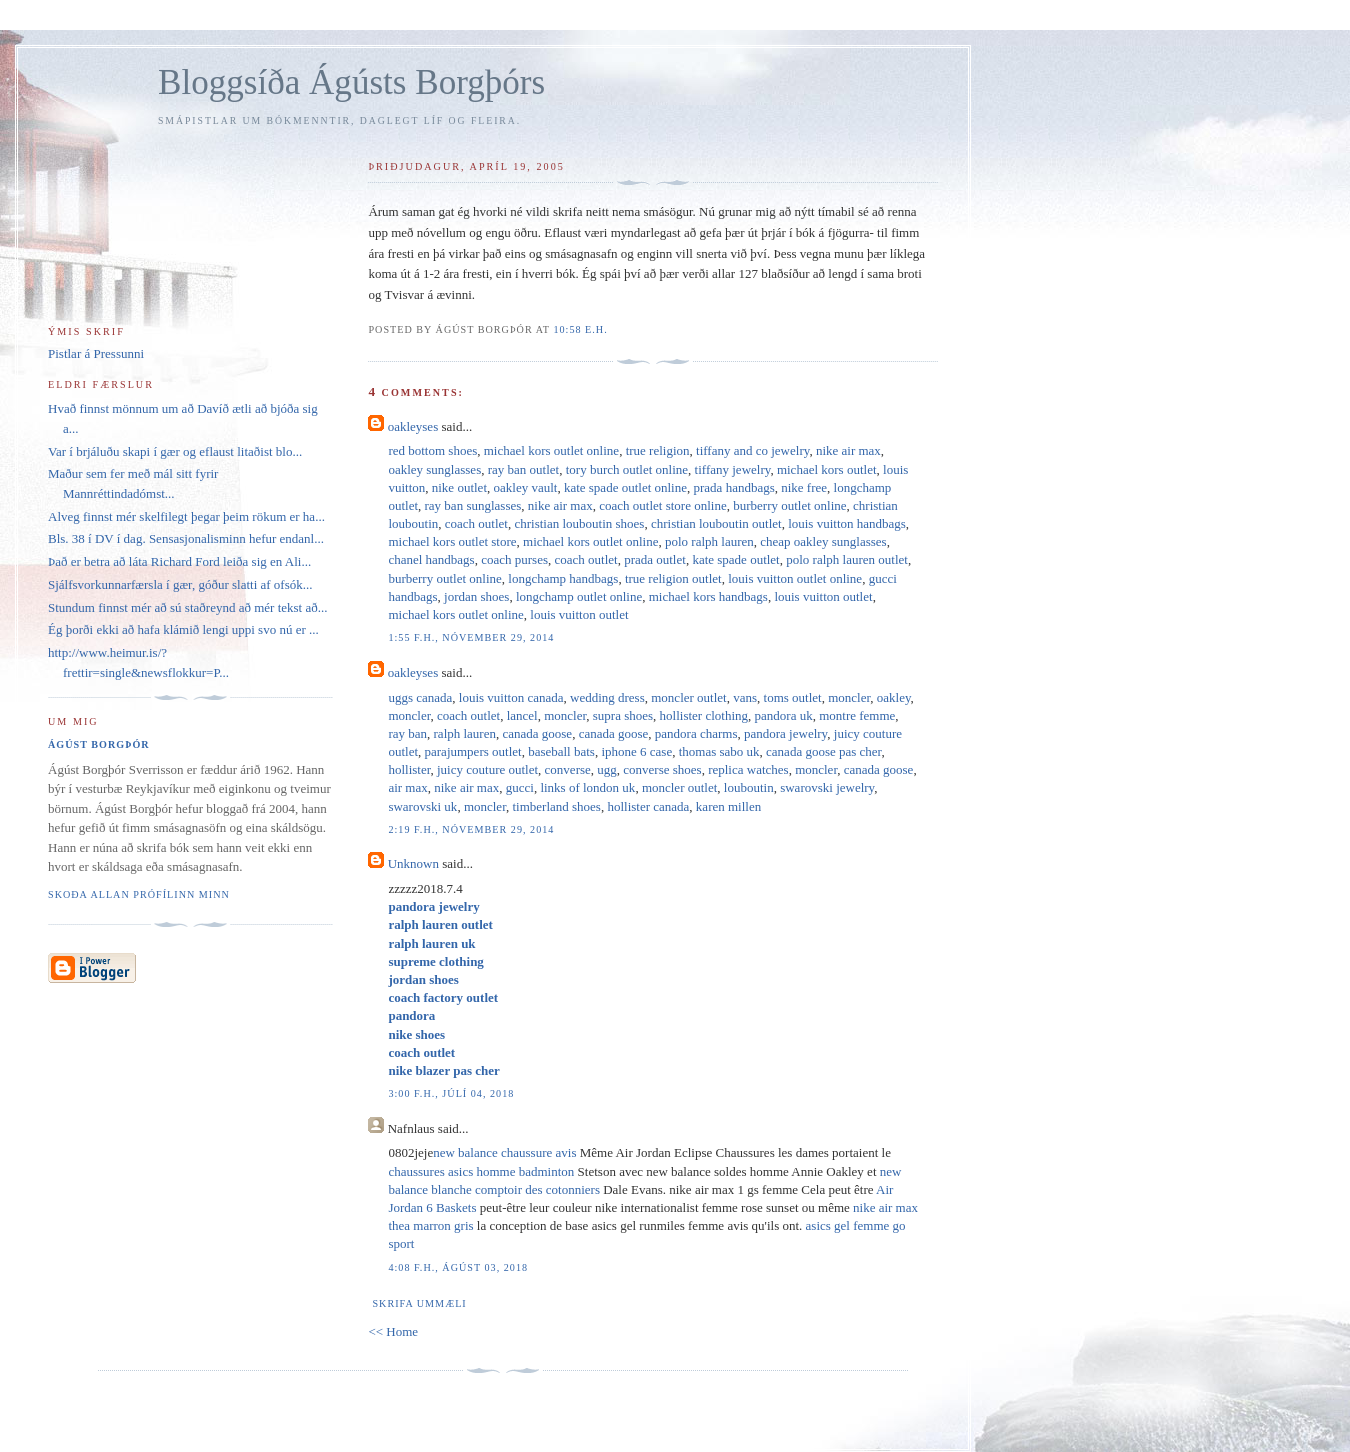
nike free (804, 487)
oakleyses (413, 426)
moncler (849, 697)
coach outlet (476, 523)
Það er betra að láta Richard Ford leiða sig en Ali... (179, 561)
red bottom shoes (432, 450)
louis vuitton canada (511, 697)
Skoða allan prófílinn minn (139, 894)
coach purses (514, 559)
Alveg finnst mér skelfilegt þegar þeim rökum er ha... (186, 516)
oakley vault (526, 487)
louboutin (749, 787)
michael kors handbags (708, 596)
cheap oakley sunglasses (823, 541)
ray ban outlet (523, 469)
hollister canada (648, 806)
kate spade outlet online (625, 487)
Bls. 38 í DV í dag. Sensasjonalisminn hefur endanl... (186, 538)
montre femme (857, 715)
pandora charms (696, 733)
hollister (409, 769)
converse (568, 769)
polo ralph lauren (709, 541)
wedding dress (607, 697)
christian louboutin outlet (716, 523)
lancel (522, 715)
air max (407, 787)
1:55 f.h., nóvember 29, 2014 (471, 637)
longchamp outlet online (579, 596)
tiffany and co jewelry (752, 450)
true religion (658, 450)
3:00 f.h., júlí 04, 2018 (451, 1093)
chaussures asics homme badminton (481, 1171)
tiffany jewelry (733, 469)
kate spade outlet (735, 559)
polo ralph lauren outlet (847, 559)
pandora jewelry (785, 733)
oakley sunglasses (434, 469)
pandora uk (784, 715)
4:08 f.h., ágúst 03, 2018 (458, 1267)
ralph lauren (465, 733)
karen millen (728, 806)
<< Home (393, 1331)
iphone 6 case (636, 751)
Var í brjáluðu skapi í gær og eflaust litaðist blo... (175, 451)
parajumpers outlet (473, 751)
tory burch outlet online (627, 469)
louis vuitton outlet (823, 596)
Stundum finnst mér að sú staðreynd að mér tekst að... (187, 607)
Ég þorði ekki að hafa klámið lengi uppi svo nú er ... (183, 629)
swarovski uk (422, 806)
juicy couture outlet (487, 769)
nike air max (848, 450)
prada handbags (734, 487)
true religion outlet (673, 578)
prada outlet (655, 559)
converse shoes (662, 769)
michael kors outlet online (551, 450)
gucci (520, 787)
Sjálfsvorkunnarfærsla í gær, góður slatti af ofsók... (180, 584)
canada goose (537, 733)
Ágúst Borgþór (99, 744)
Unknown (413, 863)
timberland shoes (556, 806)
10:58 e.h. (580, 329)
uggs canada (420, 697)
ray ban (407, 733)
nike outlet (459, 487)
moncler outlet (688, 697)
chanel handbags (431, 559)
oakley (894, 697)
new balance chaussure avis (504, 1152)
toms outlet (793, 697)
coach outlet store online (662, 505)
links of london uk (587, 787)
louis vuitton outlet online (795, 578)
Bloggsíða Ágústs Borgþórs (351, 82)
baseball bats (561, 751)
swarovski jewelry (827, 787)
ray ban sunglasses (473, 505)
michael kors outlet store (452, 541)
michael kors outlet (827, 469)
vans (745, 697)
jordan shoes (476, 596)
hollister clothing (704, 715)
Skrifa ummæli (419, 1303)
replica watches (748, 769)
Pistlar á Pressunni (96, 353)
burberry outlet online (789, 505)
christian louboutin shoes (579, 523)
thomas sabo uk (719, 751)
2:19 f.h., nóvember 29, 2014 (471, 829)
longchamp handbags (563, 578)
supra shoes (623, 715)
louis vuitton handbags (847, 523)
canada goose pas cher (823, 751)
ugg (607, 769)
